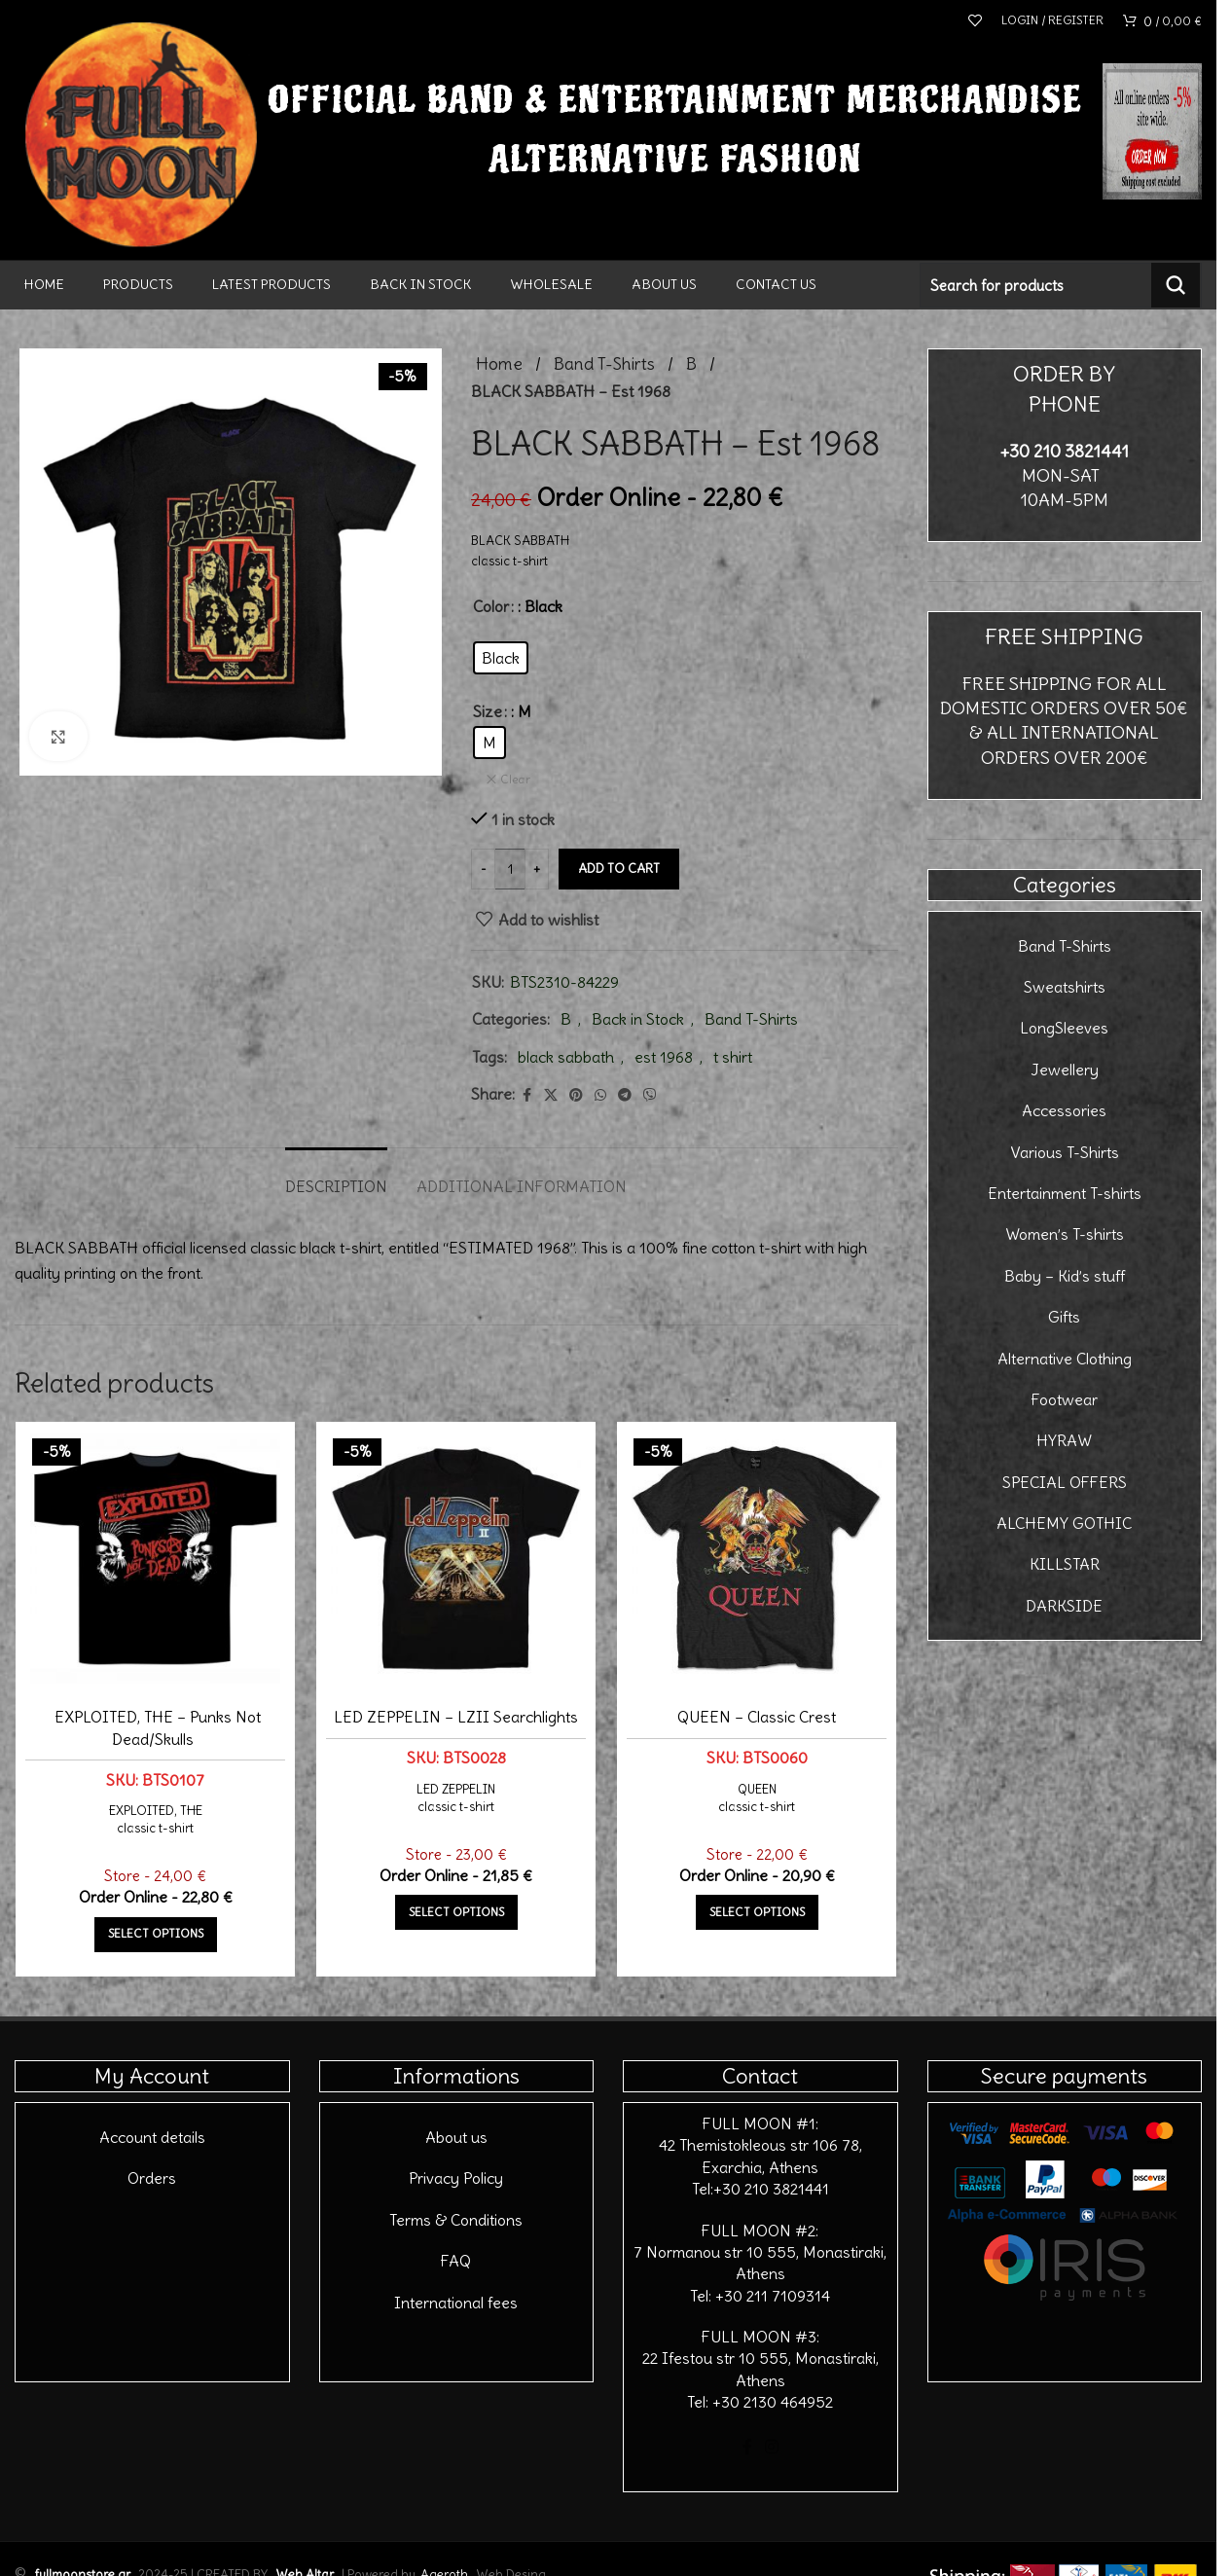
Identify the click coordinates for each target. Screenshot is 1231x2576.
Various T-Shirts (1064, 1152)
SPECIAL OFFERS (1064, 1482)
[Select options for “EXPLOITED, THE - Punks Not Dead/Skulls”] (155, 1934)
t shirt (732, 1057)
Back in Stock (638, 1019)
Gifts (1064, 1316)
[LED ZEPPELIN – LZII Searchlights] (456, 1559)
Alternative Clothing (1064, 1358)
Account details (152, 2137)
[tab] (336, 1177)
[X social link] (550, 1095)
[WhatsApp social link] (600, 1095)
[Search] (1061, 285)
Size (487, 711)
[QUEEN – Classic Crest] (757, 1559)
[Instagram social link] (772, 2447)
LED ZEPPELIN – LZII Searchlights (456, 1716)
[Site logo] (141, 128)
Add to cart (619, 868)
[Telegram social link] (624, 1095)
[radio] (500, 657)
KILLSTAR (1065, 1564)
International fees (456, 2302)
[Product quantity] (510, 869)
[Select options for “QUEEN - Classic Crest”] (757, 1912)
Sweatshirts (1064, 987)
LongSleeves (1064, 1027)
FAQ (456, 2260)
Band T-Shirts (604, 364)
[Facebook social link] (526, 1095)
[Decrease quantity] (483, 869)
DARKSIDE (1064, 1605)
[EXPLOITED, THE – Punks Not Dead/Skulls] (155, 1559)
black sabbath (566, 1057)
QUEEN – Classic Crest (756, 1716)
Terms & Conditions (456, 2220)
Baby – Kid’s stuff (1064, 1276)
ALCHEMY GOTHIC (1064, 1523)
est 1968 (663, 1057)
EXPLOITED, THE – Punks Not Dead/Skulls (157, 1727)
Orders (151, 2178)
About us (456, 2137)
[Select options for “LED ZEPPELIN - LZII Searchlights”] (456, 1912)
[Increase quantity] (537, 869)
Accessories (1064, 1110)
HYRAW (1064, 1440)
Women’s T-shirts (1064, 1234)
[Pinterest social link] (576, 1095)
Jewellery (1065, 1069)
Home (499, 364)
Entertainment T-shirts (1064, 1193)
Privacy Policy (456, 2178)
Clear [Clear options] (515, 779)
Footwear (1065, 1399)
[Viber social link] (650, 1095)
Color (491, 606)
